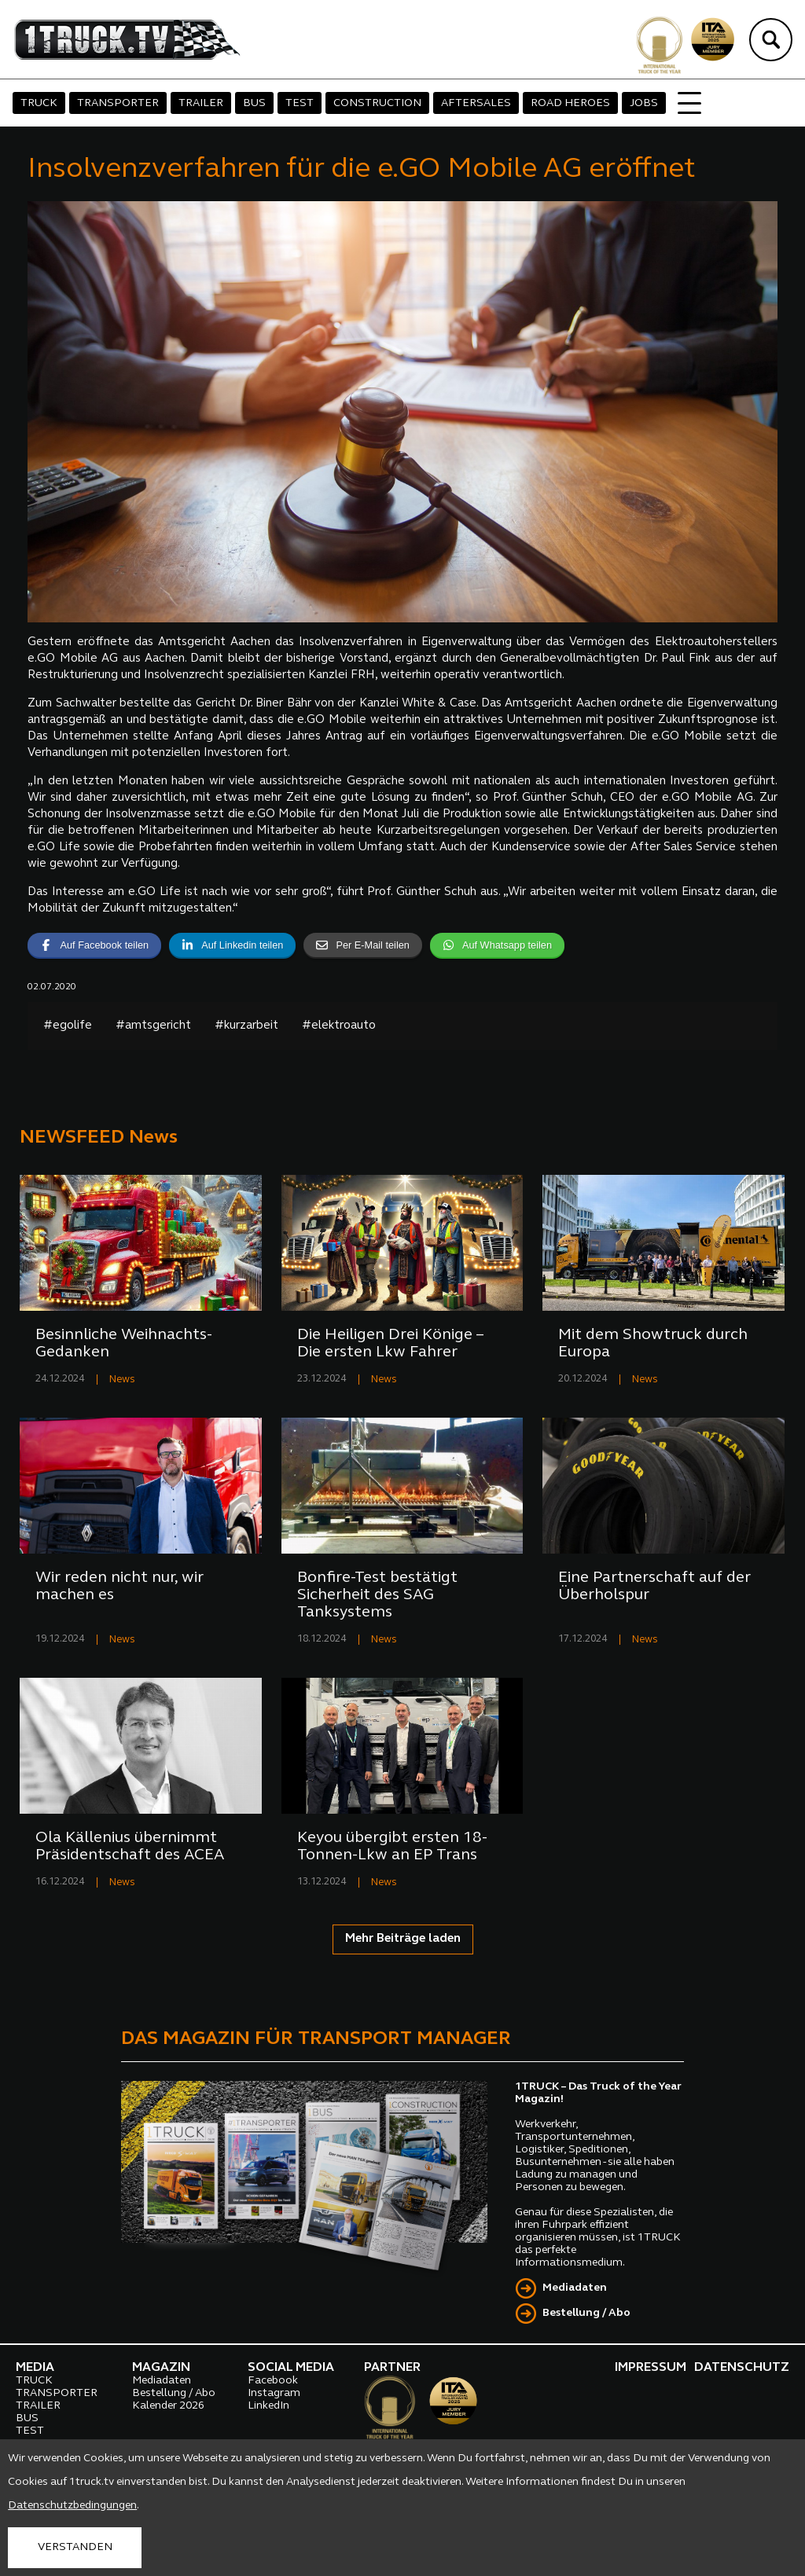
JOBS (644, 103)
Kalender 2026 (168, 2406)
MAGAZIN (161, 2367)
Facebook (273, 2381)
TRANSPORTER (118, 103)
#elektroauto (339, 1026)
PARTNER (392, 2367)
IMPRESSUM (650, 2367)
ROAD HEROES (570, 103)
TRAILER (200, 103)
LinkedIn (268, 2406)
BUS (254, 103)
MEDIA (35, 2367)
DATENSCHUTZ (741, 2367)
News (122, 1379)
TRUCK (38, 103)
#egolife (67, 1026)
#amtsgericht (153, 1026)
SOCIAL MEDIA (291, 2367)
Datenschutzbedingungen (72, 2506)
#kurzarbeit (246, 1026)
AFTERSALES (476, 103)
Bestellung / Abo (586, 2313)
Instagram (274, 2393)
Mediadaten (574, 2288)
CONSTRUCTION (377, 103)
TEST (299, 103)
